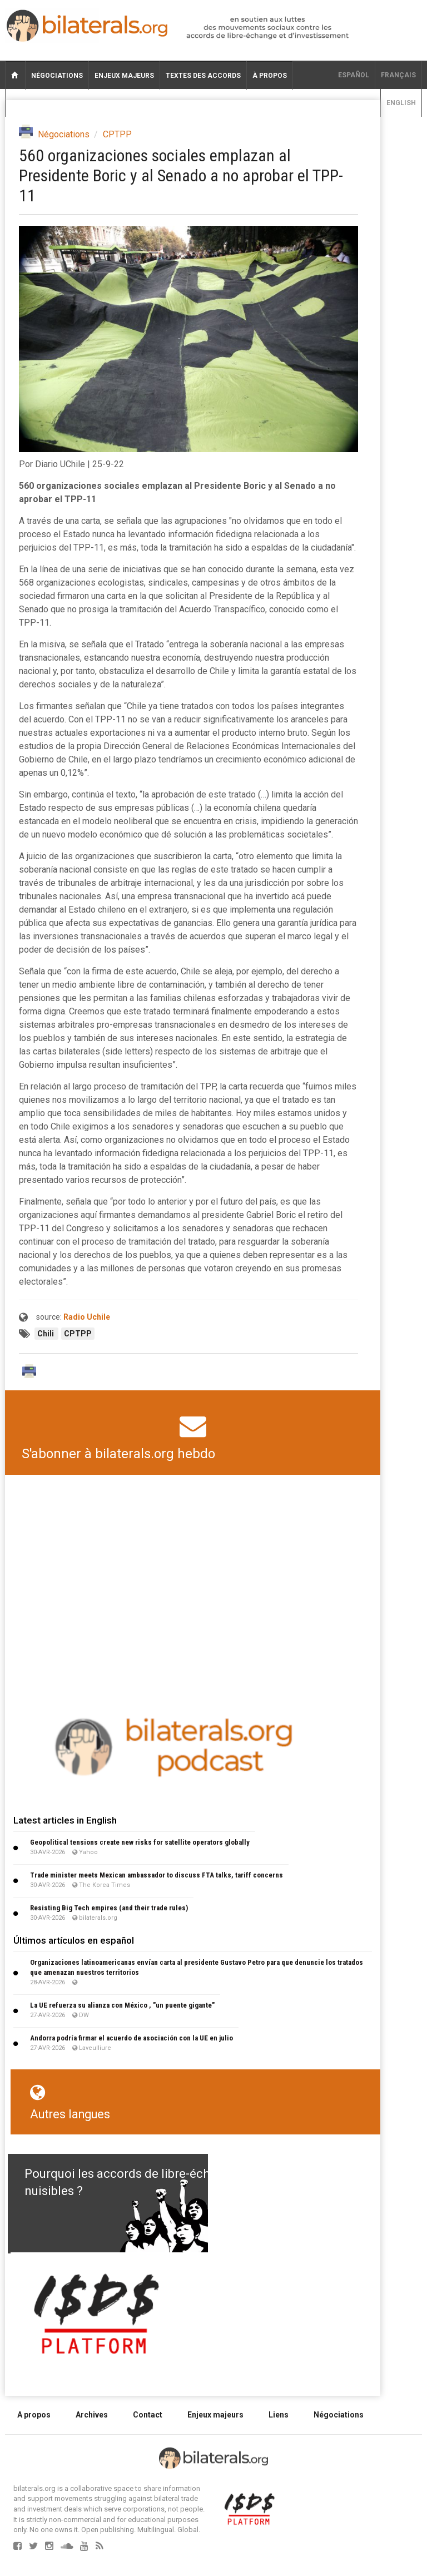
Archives (92, 2414)
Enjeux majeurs (124, 76)
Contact (147, 2414)
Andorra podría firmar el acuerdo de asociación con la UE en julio (131, 2038)
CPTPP (117, 134)
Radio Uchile (86, 1316)
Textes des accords (203, 76)
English (401, 103)
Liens (279, 2414)
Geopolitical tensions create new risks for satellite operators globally (140, 1842)
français (398, 75)
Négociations (57, 76)
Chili (46, 1333)
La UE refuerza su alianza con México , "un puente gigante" (122, 2005)
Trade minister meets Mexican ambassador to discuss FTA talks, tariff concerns (156, 1875)
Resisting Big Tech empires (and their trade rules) (109, 1908)
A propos (34, 2414)
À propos (269, 76)
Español (353, 75)
